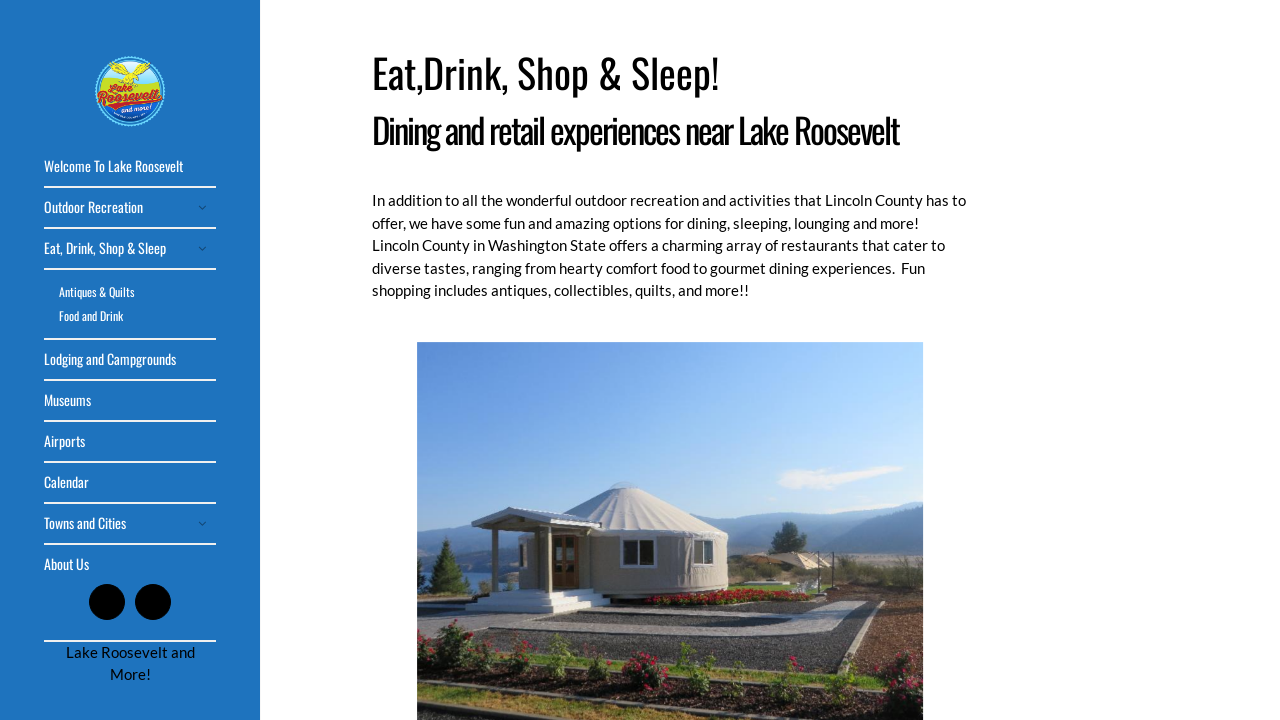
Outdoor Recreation (93, 206)
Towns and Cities (85, 522)
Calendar (66, 481)
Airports (64, 440)
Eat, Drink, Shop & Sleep (105, 247)
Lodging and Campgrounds (110, 358)
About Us (66, 563)
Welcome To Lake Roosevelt (113, 165)
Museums (67, 399)
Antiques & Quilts (96, 291)
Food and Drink (91, 315)
